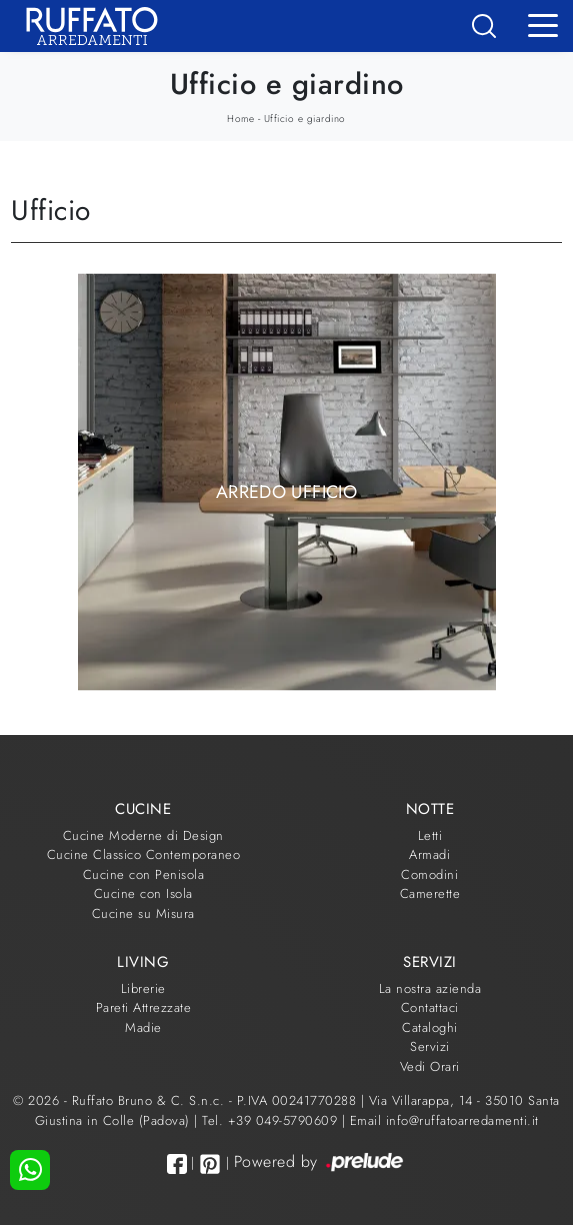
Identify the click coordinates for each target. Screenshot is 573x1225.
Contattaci (430, 1007)
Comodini (429, 874)
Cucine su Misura (143, 913)
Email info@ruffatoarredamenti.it (444, 1120)
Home (240, 118)
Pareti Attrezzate (144, 1007)
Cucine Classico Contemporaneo (144, 854)
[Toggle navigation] (543, 24)
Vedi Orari (430, 1066)
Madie (143, 1027)
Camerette (430, 893)
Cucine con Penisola (144, 874)
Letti (430, 835)
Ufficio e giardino (305, 118)
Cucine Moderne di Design (143, 835)
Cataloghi (430, 1027)
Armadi (429, 854)
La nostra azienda (430, 988)
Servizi (430, 1046)
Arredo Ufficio (286, 491)
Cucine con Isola (143, 893)
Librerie (143, 988)
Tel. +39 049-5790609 (272, 1120)
